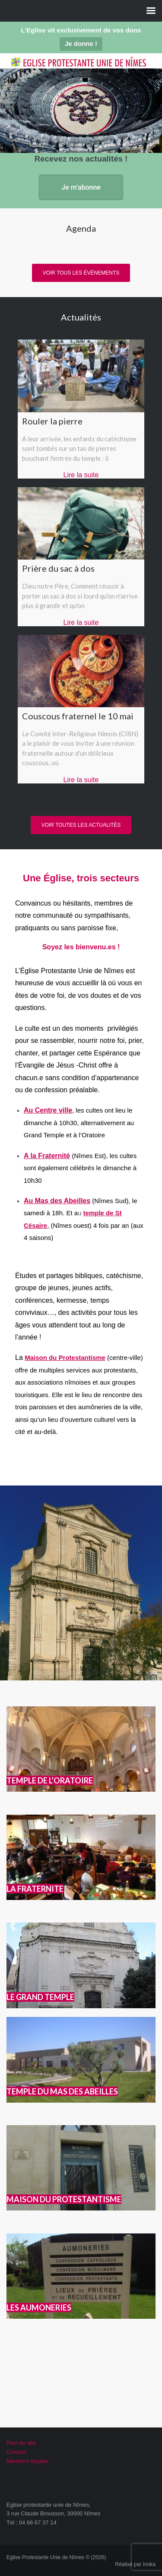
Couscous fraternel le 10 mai (77, 716)
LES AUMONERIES (38, 2307)
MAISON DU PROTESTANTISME (63, 2199)
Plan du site (21, 2443)
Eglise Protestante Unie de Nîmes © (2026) (56, 2557)
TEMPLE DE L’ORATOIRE (49, 1780)
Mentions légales (27, 2461)
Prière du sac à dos (58, 568)
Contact (16, 2452)
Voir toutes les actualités (81, 825)
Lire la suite (81, 475)
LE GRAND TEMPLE (40, 1997)
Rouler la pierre (52, 421)
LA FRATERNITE (35, 1888)
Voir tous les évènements (81, 273)
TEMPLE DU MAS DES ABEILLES (62, 2091)
